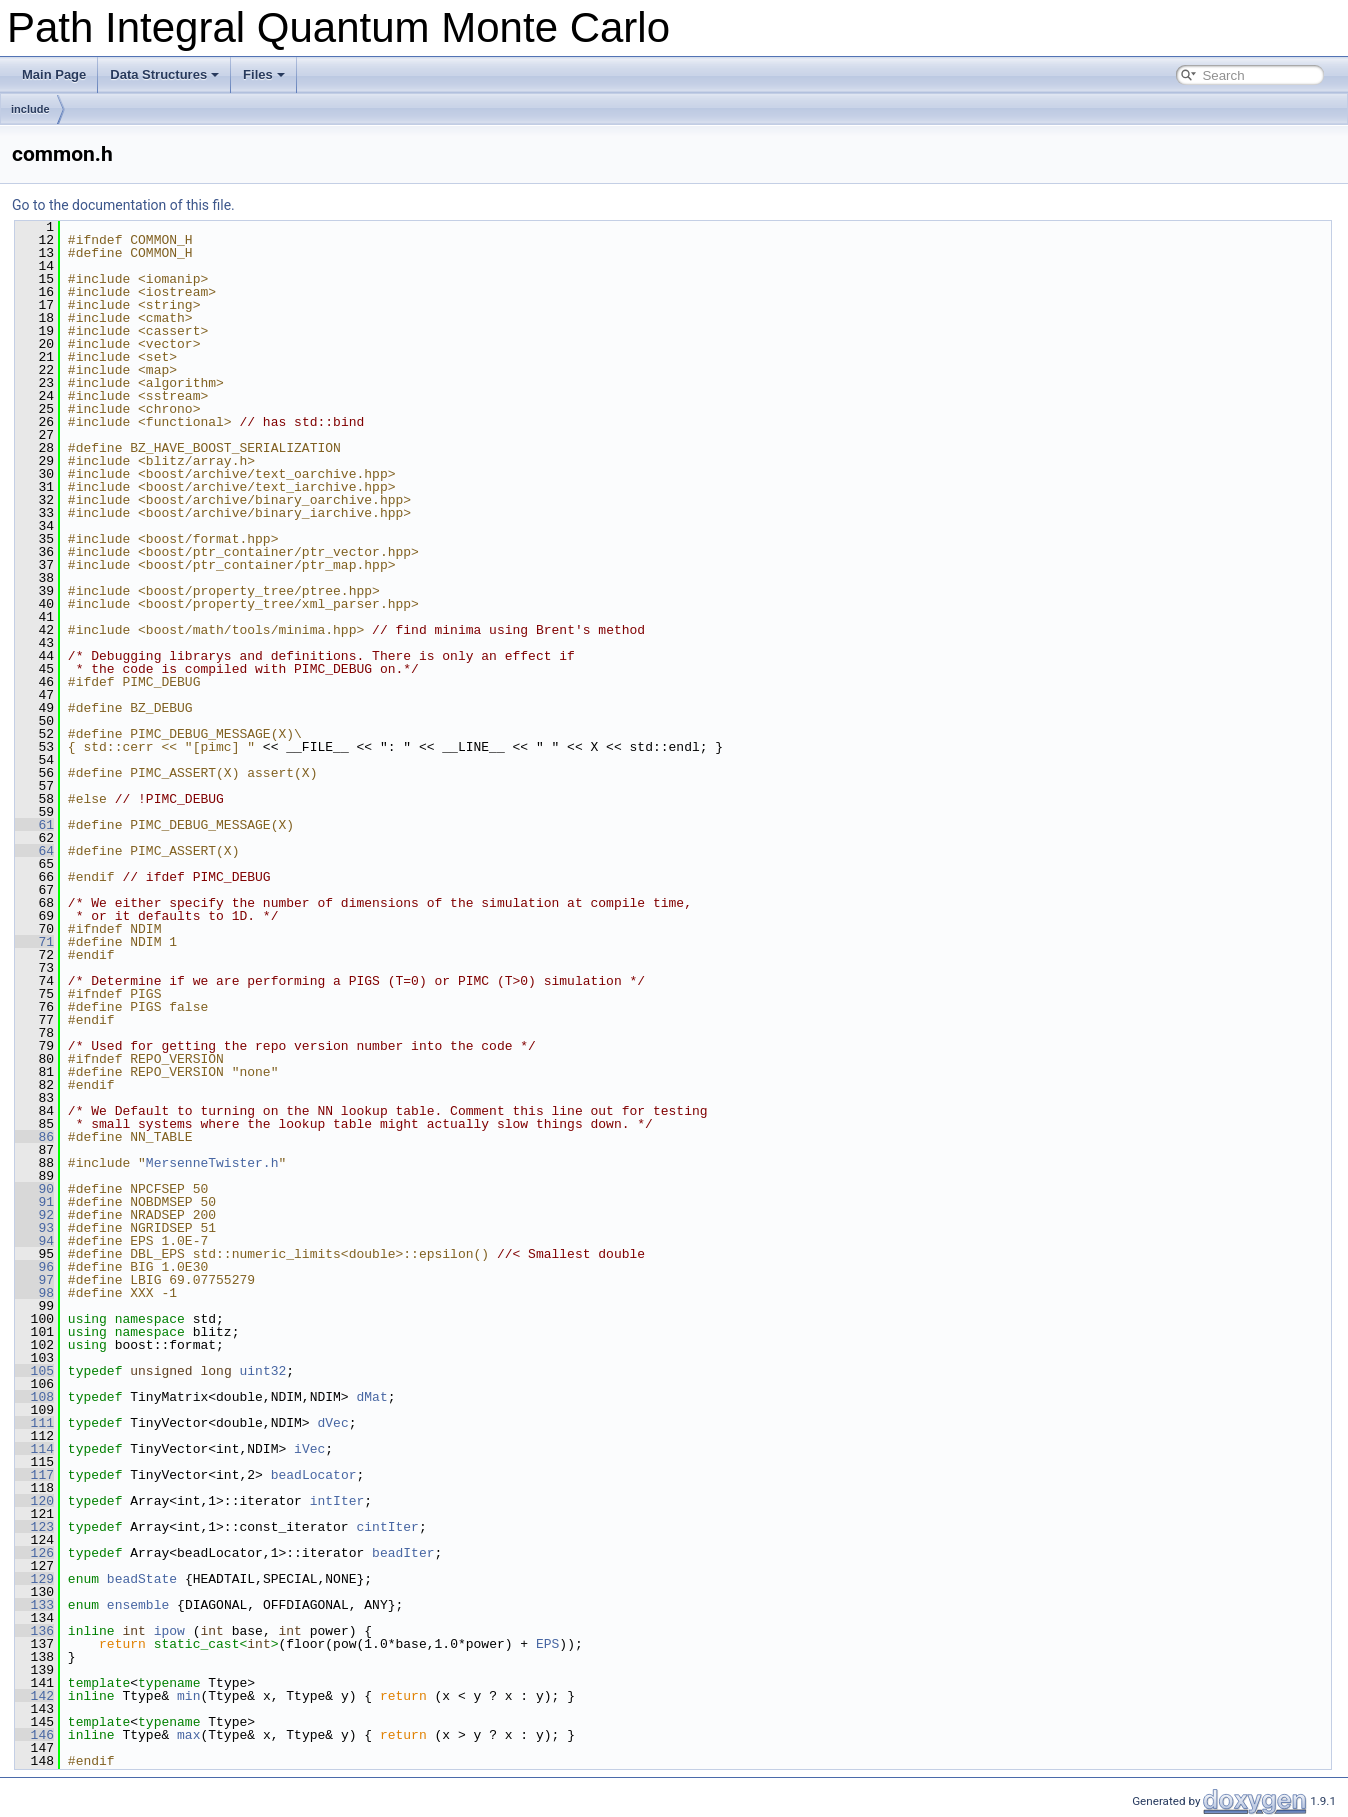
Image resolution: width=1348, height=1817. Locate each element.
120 (34, 1501)
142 (34, 1696)
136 (34, 1631)
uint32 (262, 1371)
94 (34, 1241)
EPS (547, 1644)
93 (34, 1228)
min (188, 1696)
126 (34, 1553)
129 (34, 1579)
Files (264, 74)
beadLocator (314, 1475)
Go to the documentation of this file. (123, 205)
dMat (371, 1397)
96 (34, 1267)
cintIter (387, 1527)
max (188, 1735)
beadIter (403, 1553)
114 (34, 1449)
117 (34, 1475)
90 (34, 1189)
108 (34, 1397)
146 (34, 1735)
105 (34, 1371)
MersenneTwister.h (212, 1163)
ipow (169, 1631)
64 (34, 851)
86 (34, 1137)
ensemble (138, 1605)
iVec (309, 1449)
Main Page (54, 74)
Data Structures (164, 74)
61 (34, 825)
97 (34, 1280)
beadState (142, 1579)
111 (34, 1423)
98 (34, 1293)
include (30, 109)
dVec (332, 1423)
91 (34, 1202)
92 (34, 1215)
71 (34, 942)
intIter (337, 1501)
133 (34, 1605)
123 (34, 1527)
